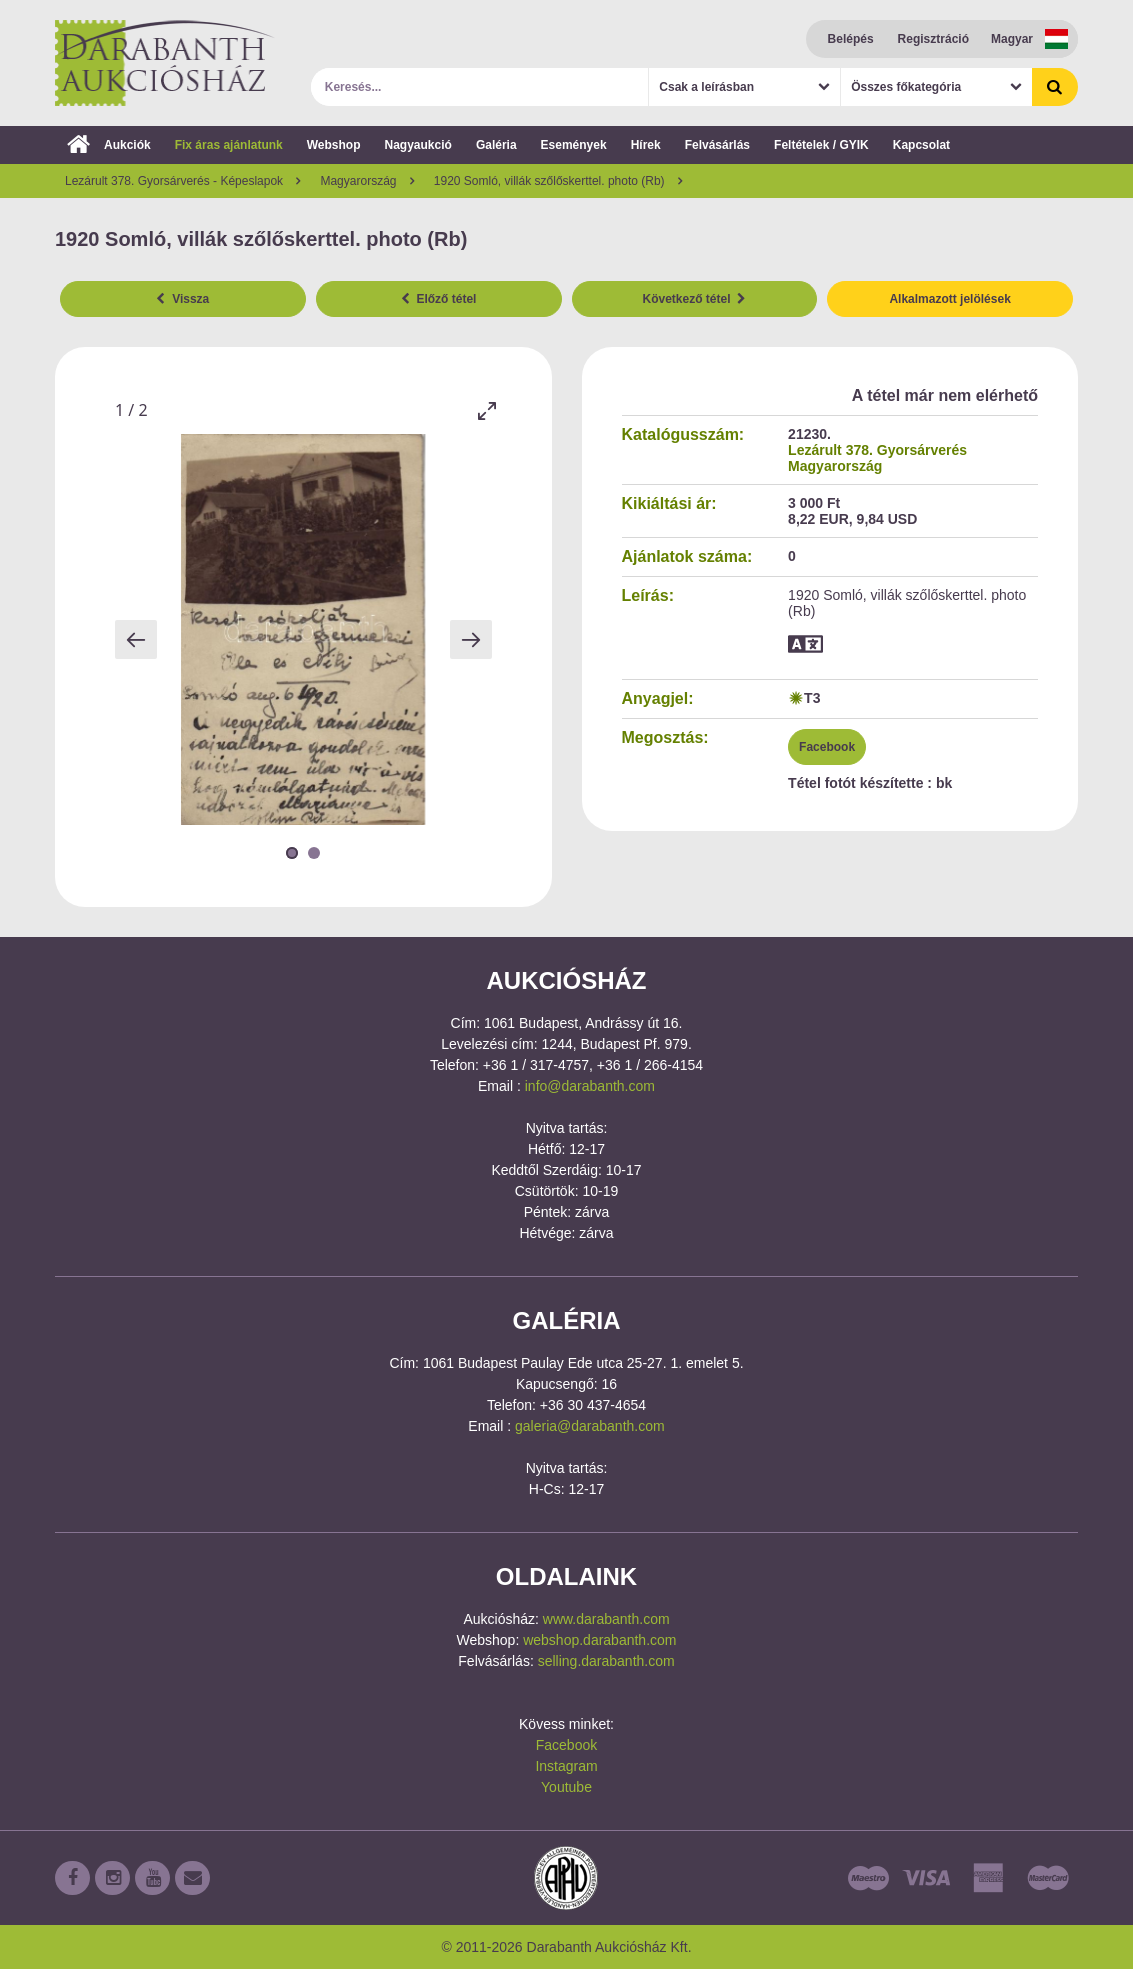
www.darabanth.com (606, 1619)
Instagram (566, 1766)
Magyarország (835, 466)
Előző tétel (439, 299)
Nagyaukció (418, 145)
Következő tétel (695, 299)
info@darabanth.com (590, 1086)
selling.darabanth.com (606, 1661)
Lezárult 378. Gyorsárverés (877, 450)
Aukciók (109, 145)
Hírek (646, 145)
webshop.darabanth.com (599, 1640)
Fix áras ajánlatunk (229, 145)
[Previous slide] (136, 639)
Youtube (566, 1787)
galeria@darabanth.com (590, 1426)
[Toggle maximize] (487, 410)
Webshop (334, 145)
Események (574, 145)
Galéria (496, 145)
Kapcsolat (921, 145)
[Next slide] (471, 639)
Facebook (827, 747)
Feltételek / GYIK (821, 145)
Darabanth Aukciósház (165, 63)
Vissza (182, 299)
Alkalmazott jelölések (949, 299)
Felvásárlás (717, 145)
